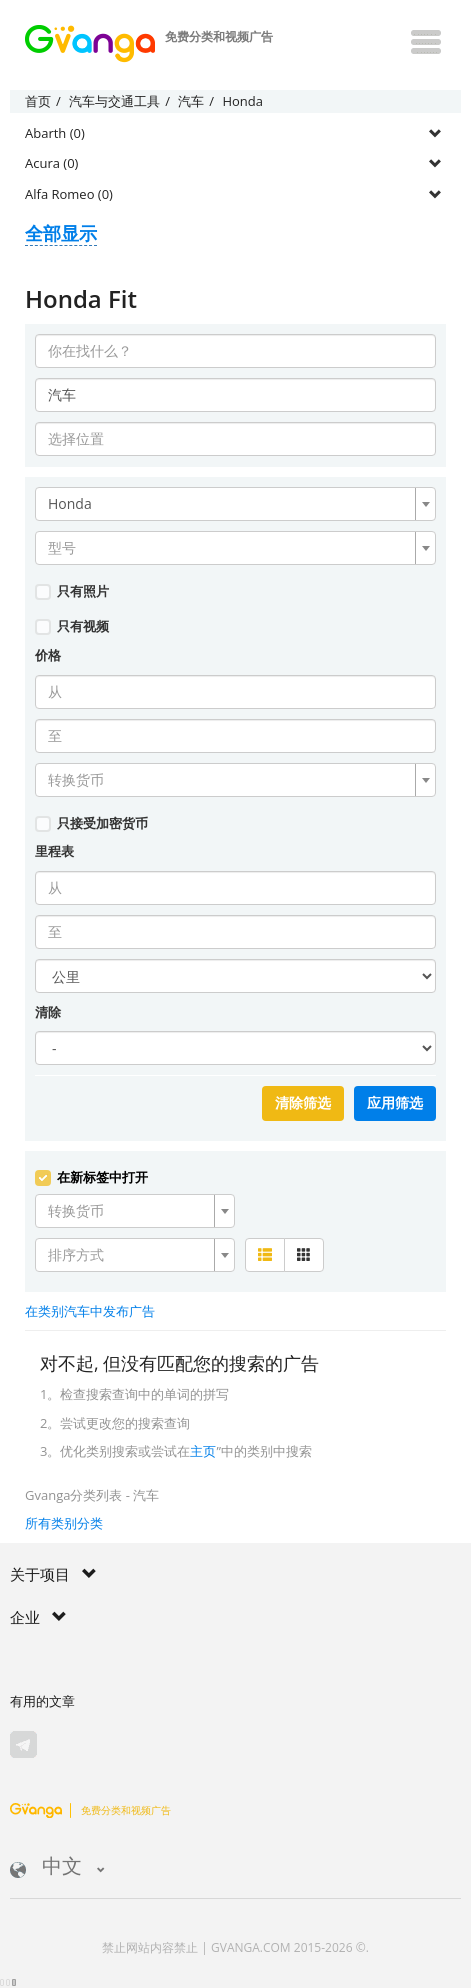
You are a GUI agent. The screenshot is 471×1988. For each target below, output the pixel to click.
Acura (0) (51, 163)
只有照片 (72, 591)
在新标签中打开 (91, 1177)
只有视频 (72, 626)
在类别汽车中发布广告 (90, 1311)
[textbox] (229, 548)
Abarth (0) (55, 133)
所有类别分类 (64, 1523)
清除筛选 (303, 1103)
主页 (203, 1451)
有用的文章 (42, 1701)
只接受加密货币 (91, 823)
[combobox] (235, 504)
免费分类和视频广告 (90, 1810)
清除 (48, 1012)
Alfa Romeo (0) (69, 194)
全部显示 (61, 233)
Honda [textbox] (70, 503)
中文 (57, 1867)
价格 (48, 655)
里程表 (54, 851)
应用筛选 (395, 1103)
